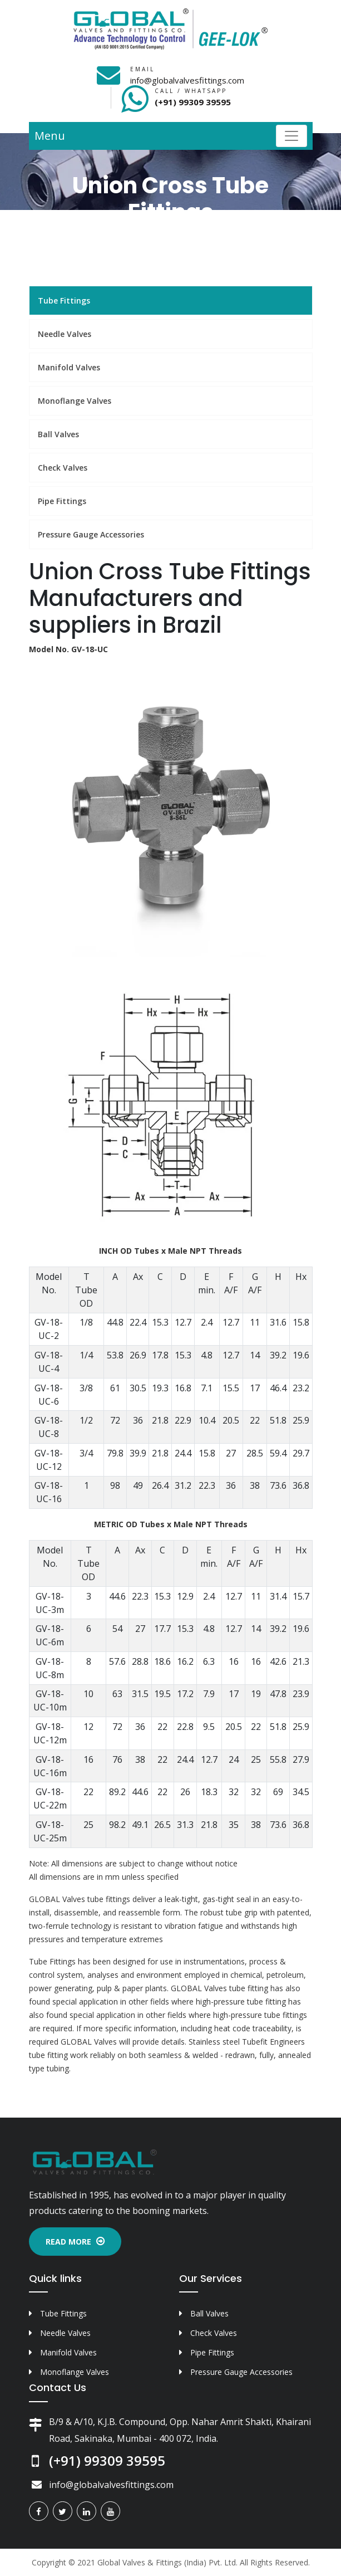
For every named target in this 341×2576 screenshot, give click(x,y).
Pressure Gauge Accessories (91, 534)
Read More (75, 2241)
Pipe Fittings (62, 501)
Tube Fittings (64, 300)
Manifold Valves (69, 367)
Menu (49, 135)
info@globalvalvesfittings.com (187, 80)
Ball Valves (58, 434)
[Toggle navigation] (291, 136)
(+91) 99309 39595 (193, 101)
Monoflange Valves (74, 400)
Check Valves (62, 467)
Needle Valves (64, 334)
